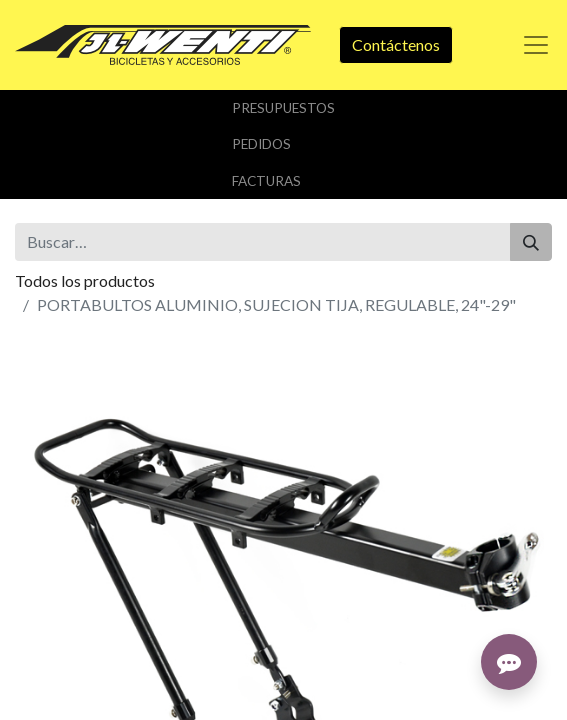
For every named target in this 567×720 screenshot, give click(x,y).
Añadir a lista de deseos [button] (108, 511)
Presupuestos (283, 108)
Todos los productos (85, 280)
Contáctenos (396, 44)
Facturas (266, 181)
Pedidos (261, 144)
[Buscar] (531, 242)
